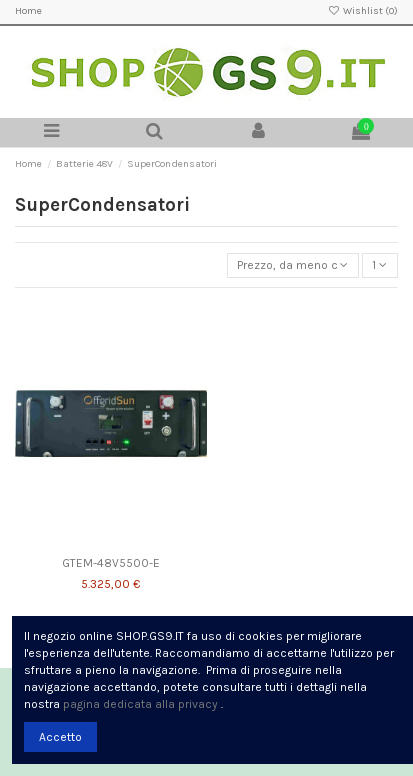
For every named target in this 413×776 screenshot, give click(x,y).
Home (28, 11)
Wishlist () (363, 11)
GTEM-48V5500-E (111, 563)
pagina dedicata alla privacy (140, 704)
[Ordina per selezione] (293, 265)
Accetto (60, 737)
